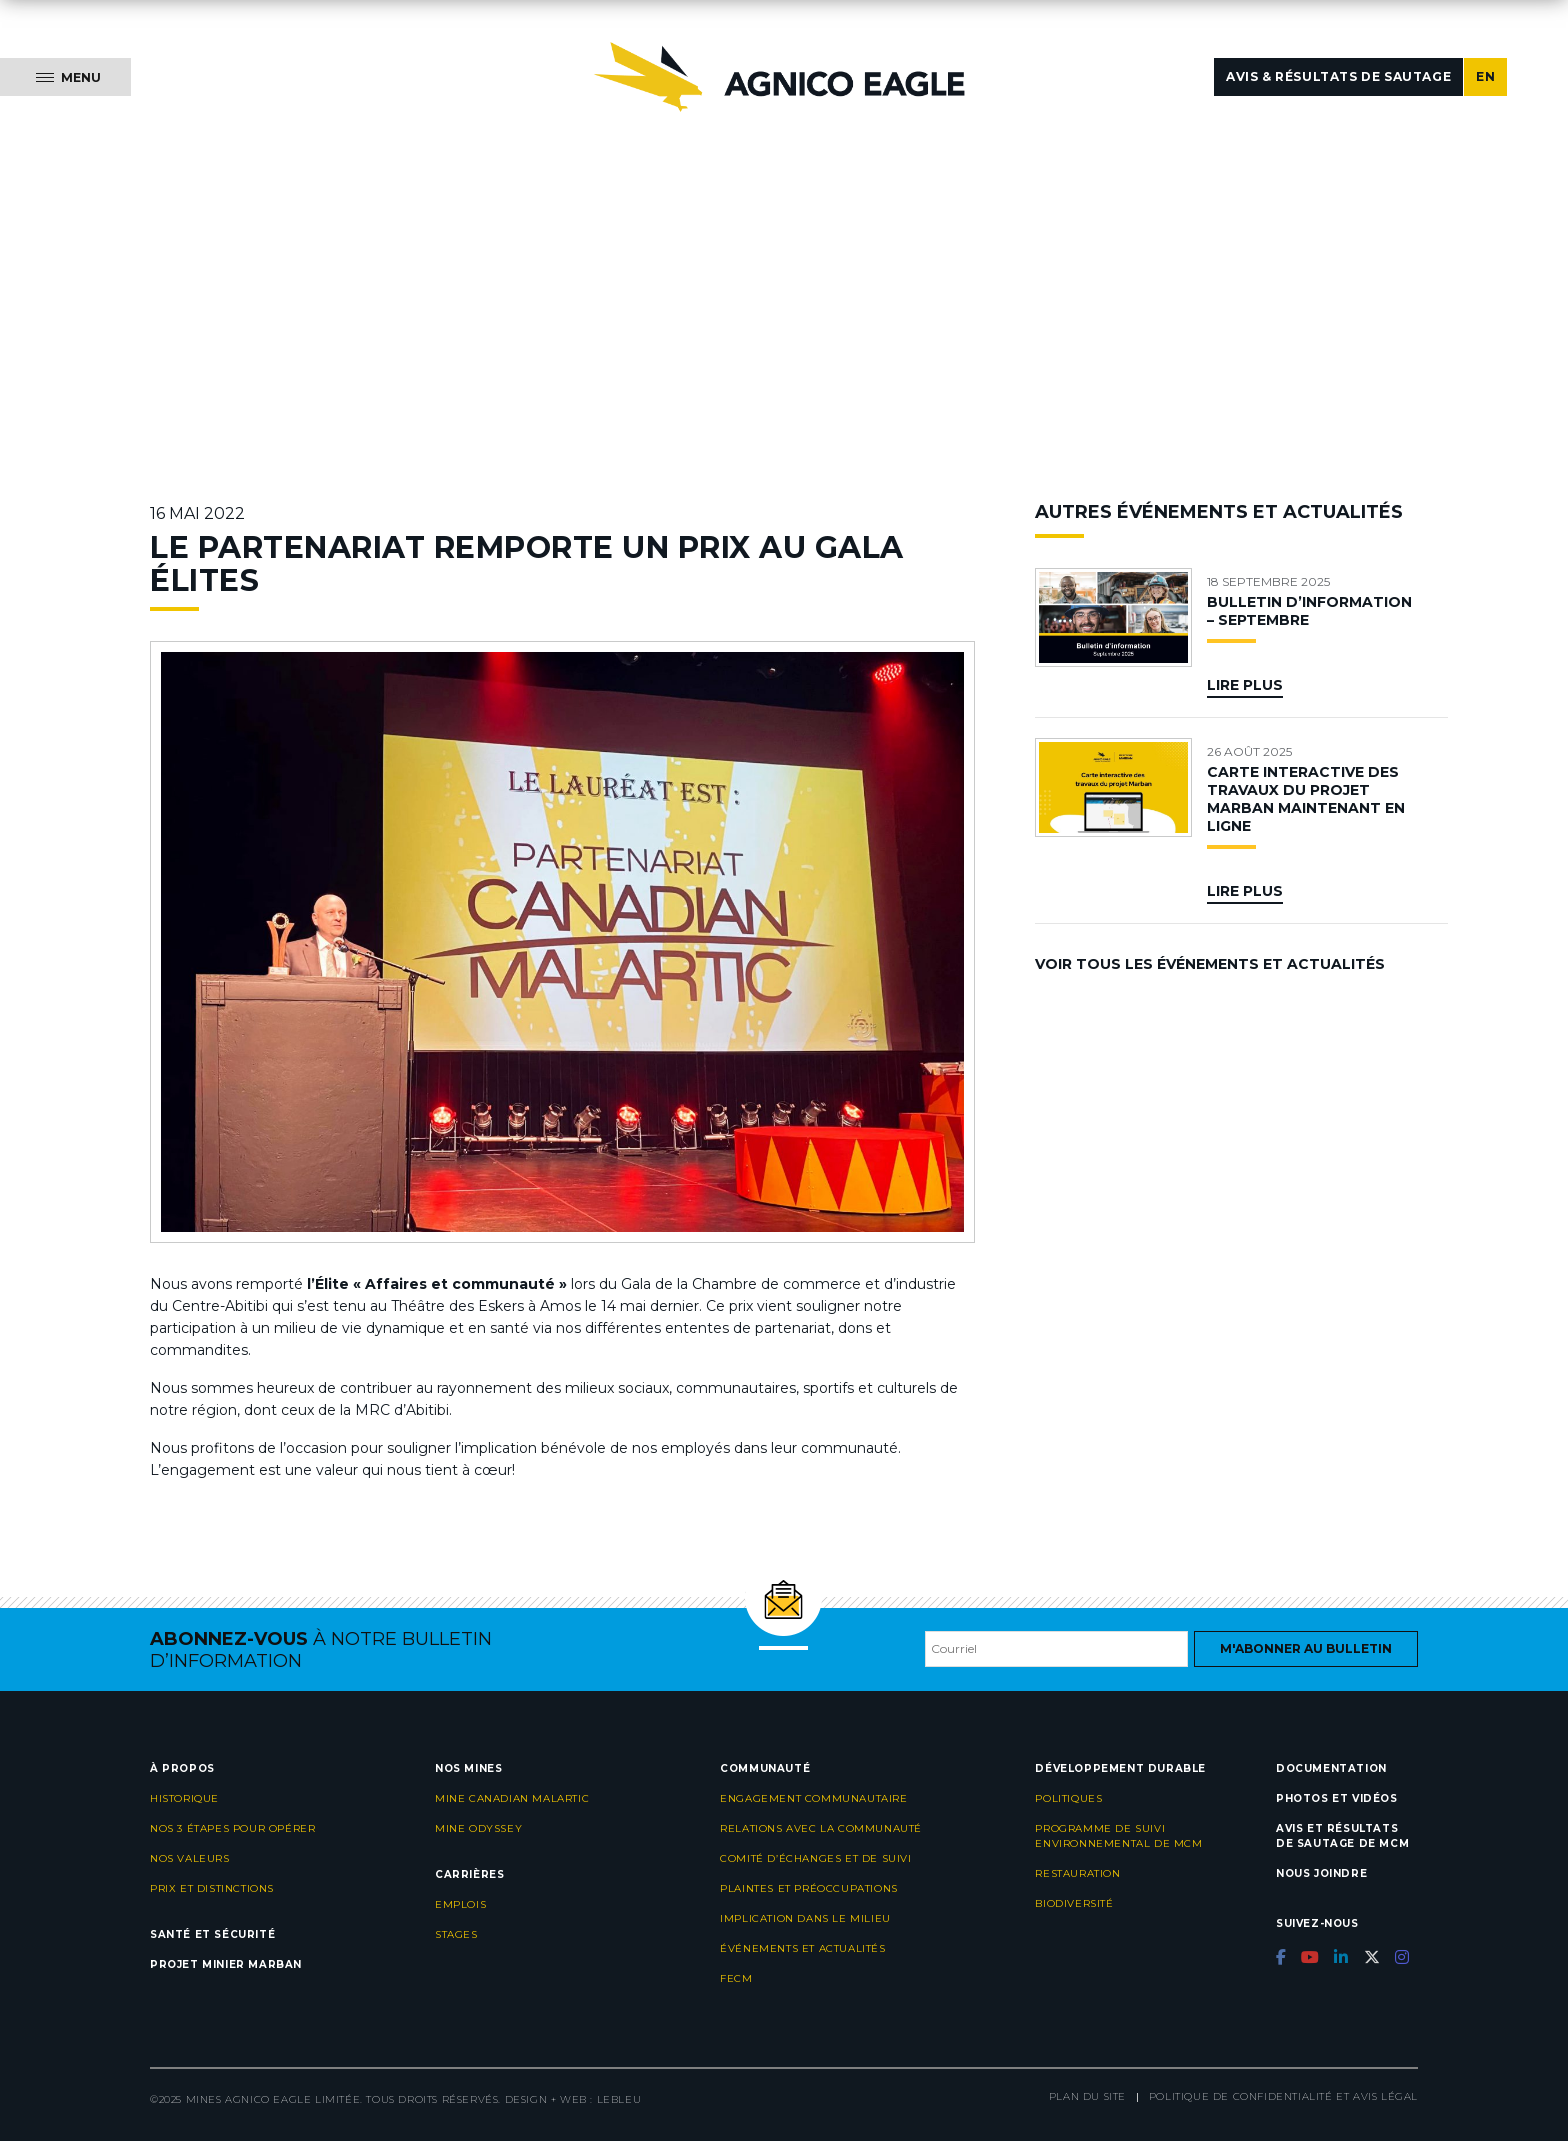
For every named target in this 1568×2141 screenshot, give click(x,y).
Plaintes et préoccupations (809, 1888)
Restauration (1077, 1873)
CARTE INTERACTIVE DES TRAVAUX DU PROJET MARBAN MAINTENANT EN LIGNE (1306, 799)
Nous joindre (1321, 1873)
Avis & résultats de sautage (1338, 76)
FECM (736, 1978)
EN (1485, 76)
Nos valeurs (190, 1858)
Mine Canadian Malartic (512, 1798)
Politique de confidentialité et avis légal (1283, 2096)
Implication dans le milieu (805, 1918)
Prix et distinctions (212, 1888)
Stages (456, 1934)
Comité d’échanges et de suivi (815, 1858)
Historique (184, 1798)
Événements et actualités (802, 1948)
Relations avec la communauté (821, 1828)
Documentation (1331, 1768)
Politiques (1068, 1798)
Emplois (460, 1904)
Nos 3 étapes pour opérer (232, 1828)
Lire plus (1245, 685)
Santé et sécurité (212, 1934)
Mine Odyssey (478, 1828)
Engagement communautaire (813, 1798)
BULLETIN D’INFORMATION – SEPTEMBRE (1309, 611)
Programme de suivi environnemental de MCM (1118, 1836)
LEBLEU (619, 2099)
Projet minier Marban (226, 1964)
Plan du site (1087, 2096)
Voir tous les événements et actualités (1210, 964)
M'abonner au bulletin (1306, 1648)
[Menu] (65, 77)
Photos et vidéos (1337, 1798)
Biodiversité (1074, 1903)
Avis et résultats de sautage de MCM (1342, 1836)
